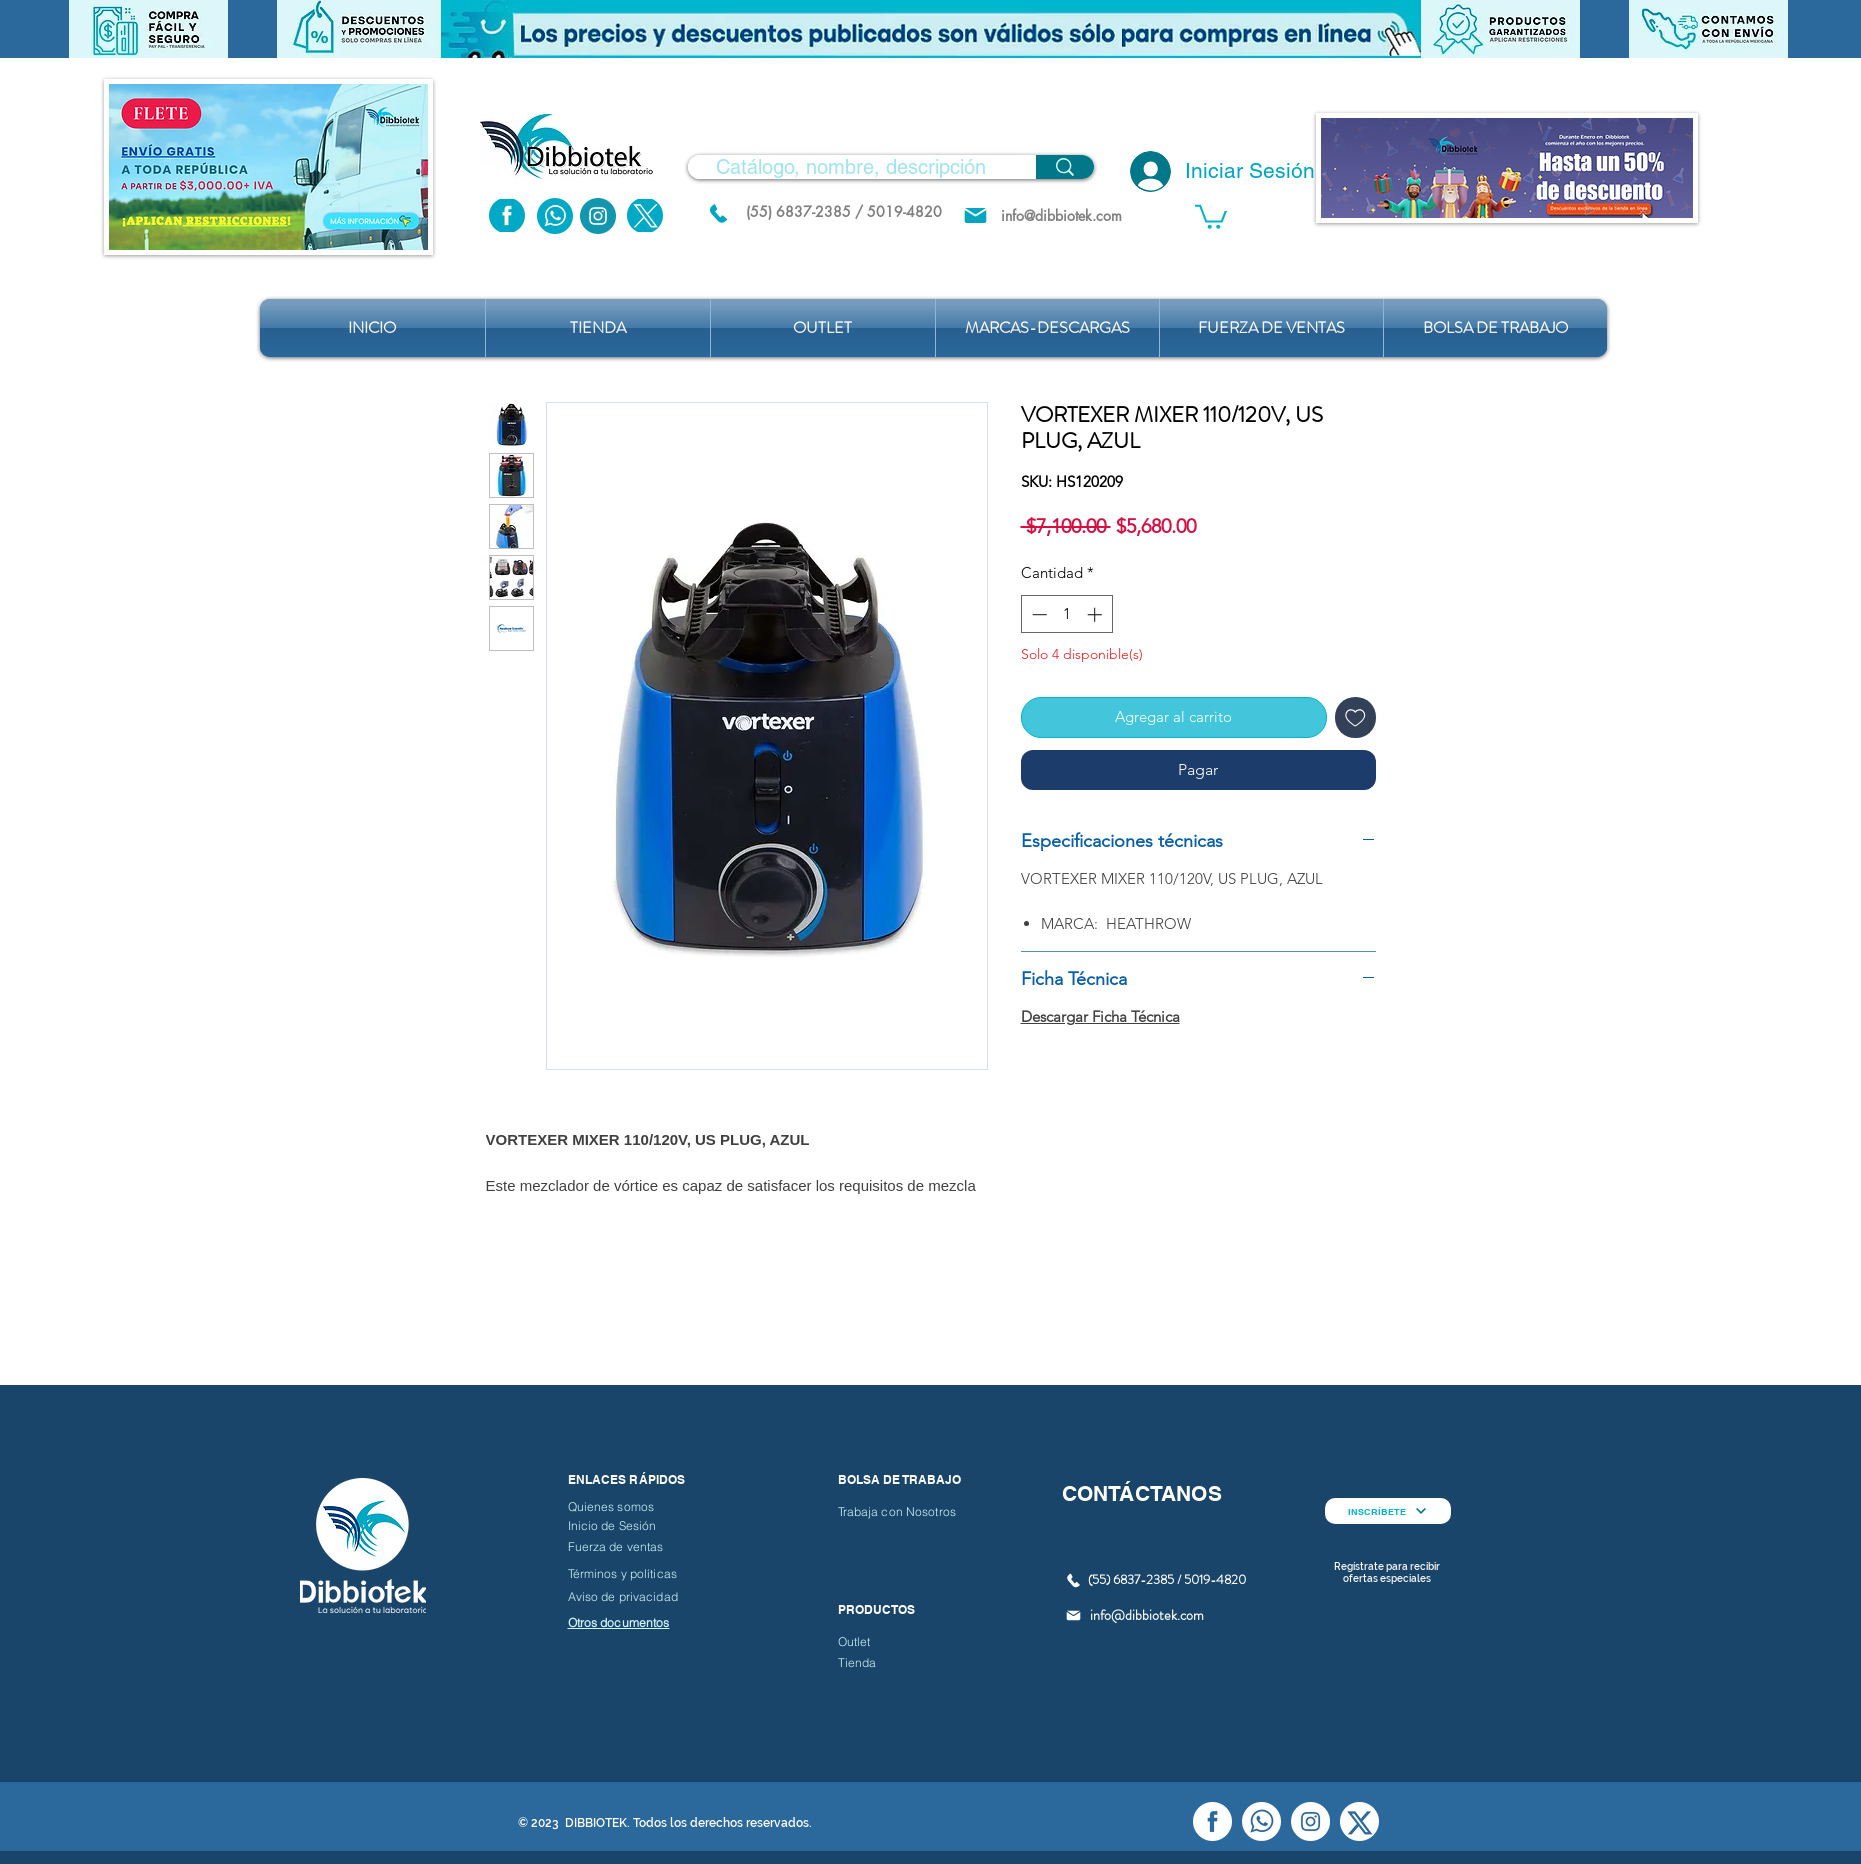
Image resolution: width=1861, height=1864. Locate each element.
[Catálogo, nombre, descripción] (851, 167)
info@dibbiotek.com (1147, 1615)
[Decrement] (1037, 614)
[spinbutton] (1066, 614)
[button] (931, 29)
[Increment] (1096, 614)
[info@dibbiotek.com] (1062, 215)
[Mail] (975, 215)
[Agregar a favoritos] (1355, 717)
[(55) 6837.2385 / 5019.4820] (719, 213)
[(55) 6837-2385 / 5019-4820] (844, 211)
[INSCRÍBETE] (1388, 1511)
